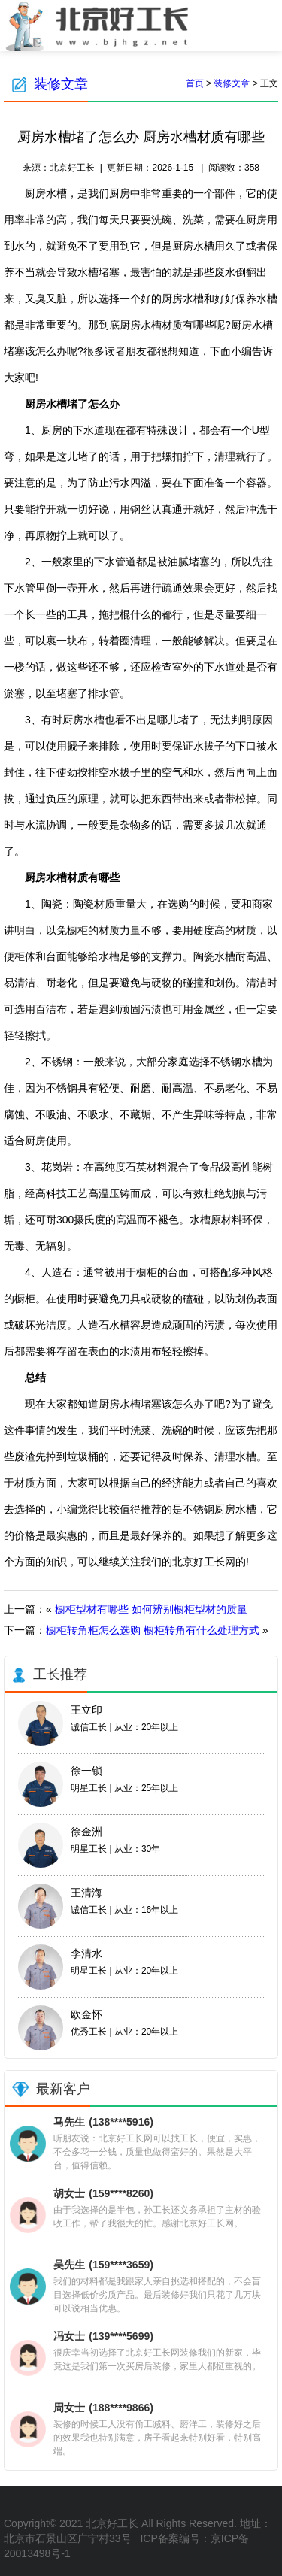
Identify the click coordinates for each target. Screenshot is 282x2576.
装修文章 (61, 84)
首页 (195, 83)
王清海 (86, 1893)
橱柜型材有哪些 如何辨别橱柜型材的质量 (151, 1609)
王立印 (86, 1710)
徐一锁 (86, 1771)
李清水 (86, 1953)
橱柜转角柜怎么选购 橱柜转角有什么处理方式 (152, 1630)
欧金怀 (86, 2014)
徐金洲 (86, 1832)
